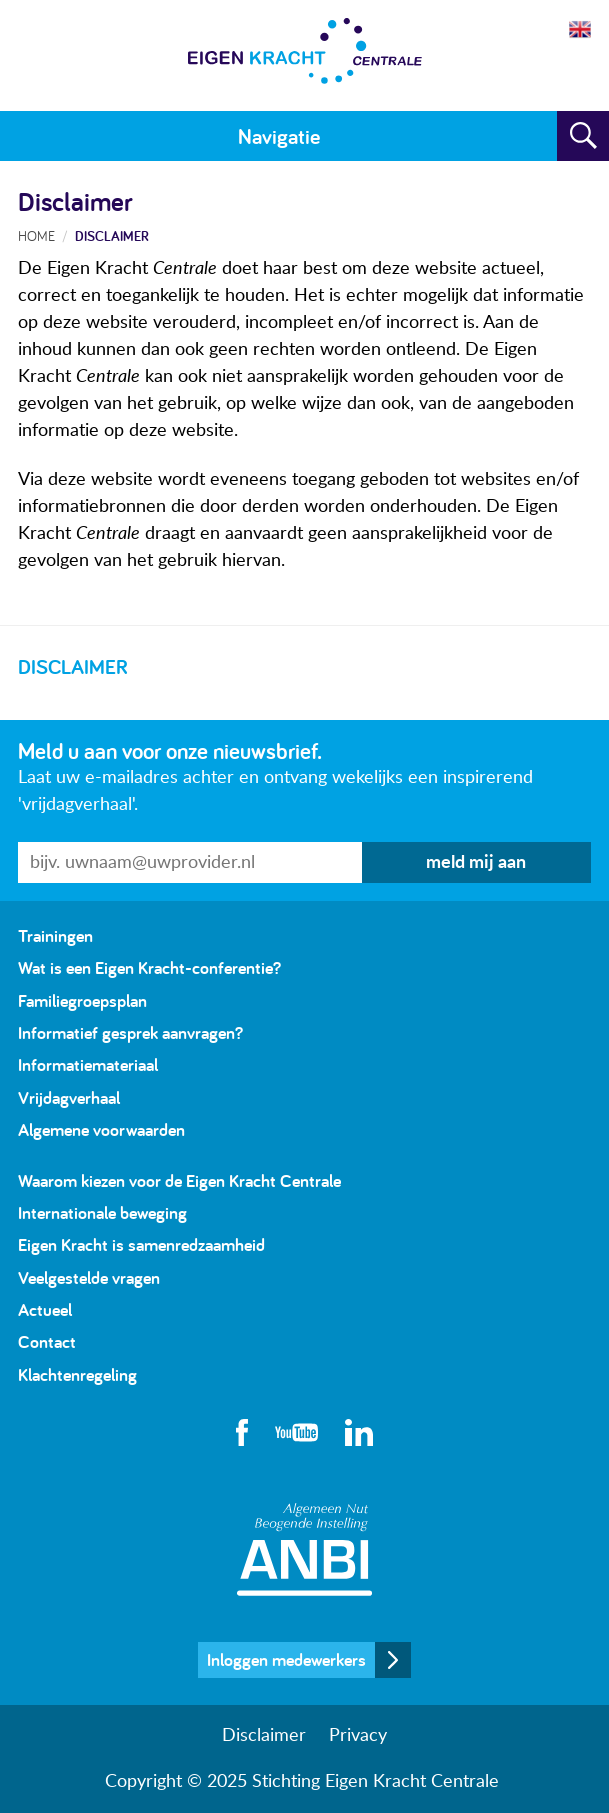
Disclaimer (112, 235)
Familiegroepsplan (82, 1000)
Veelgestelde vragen (89, 1277)
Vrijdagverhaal (69, 1097)
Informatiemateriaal (88, 1064)
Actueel (45, 1309)
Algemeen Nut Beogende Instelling (304, 1549)
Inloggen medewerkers (286, 1659)
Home (36, 235)
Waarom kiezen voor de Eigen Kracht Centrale (179, 1180)
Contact (47, 1341)
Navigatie (279, 136)
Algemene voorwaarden (101, 1129)
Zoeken (583, 136)
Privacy (358, 1736)
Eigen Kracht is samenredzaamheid (141, 1244)
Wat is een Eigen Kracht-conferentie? (149, 967)
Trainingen (55, 935)
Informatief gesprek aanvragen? (130, 1032)
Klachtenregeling (77, 1374)
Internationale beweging (102, 1212)
